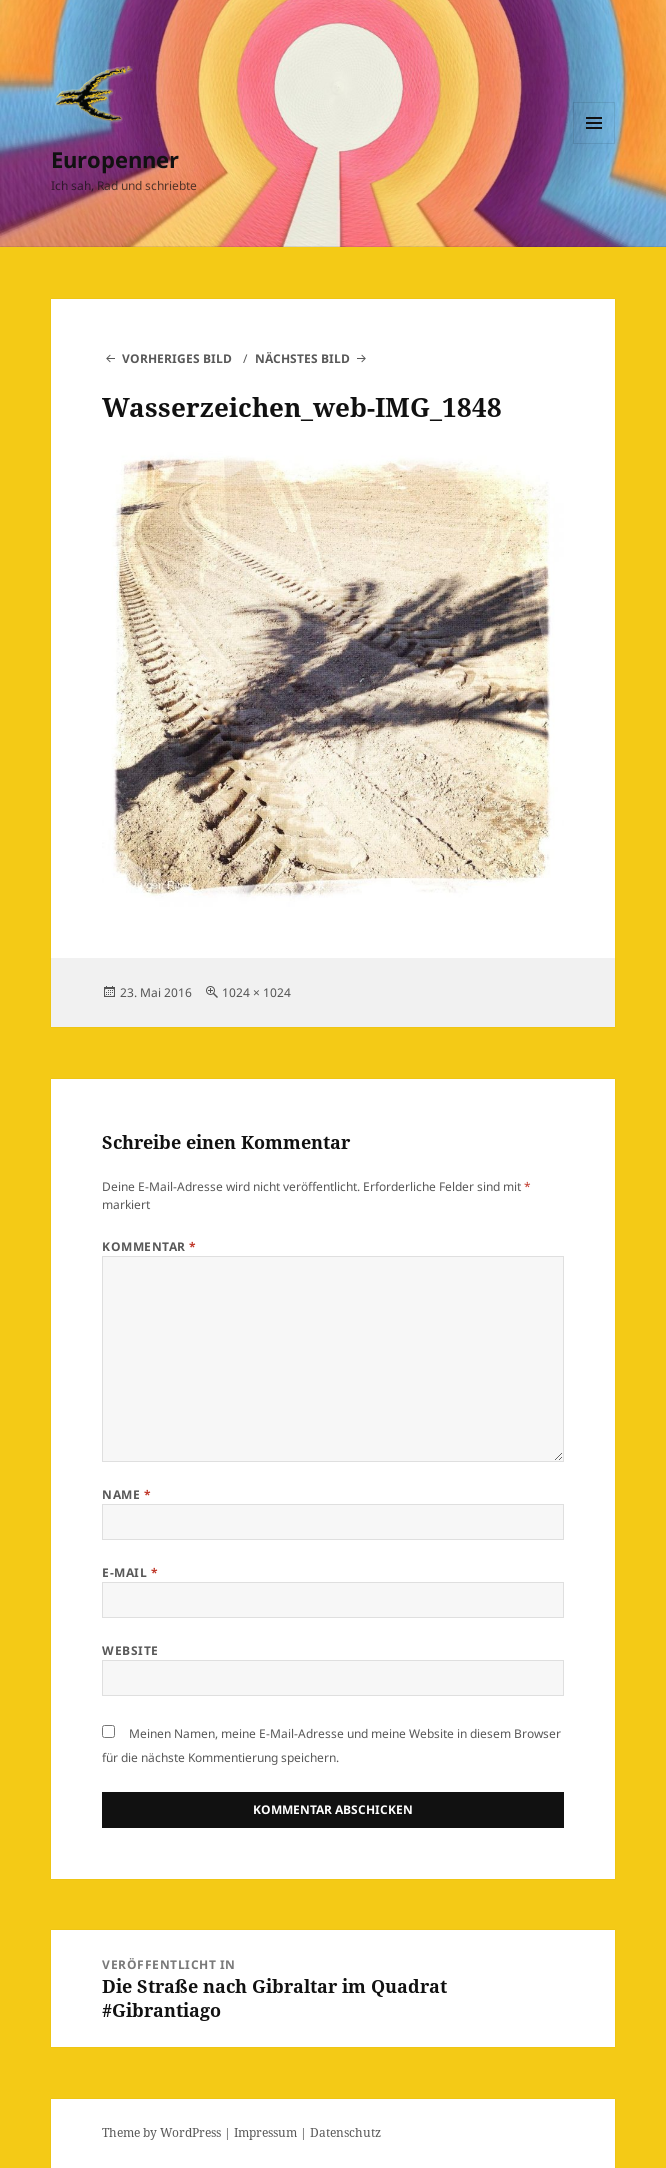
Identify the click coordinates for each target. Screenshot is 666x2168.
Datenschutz (345, 2132)
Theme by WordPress (161, 2132)
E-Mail (130, 1572)
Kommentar (149, 1246)
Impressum (265, 2132)
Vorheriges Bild (177, 358)
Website (130, 1650)
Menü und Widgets (594, 143)
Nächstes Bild (302, 358)
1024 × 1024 (256, 992)
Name (126, 1494)
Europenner (115, 159)
